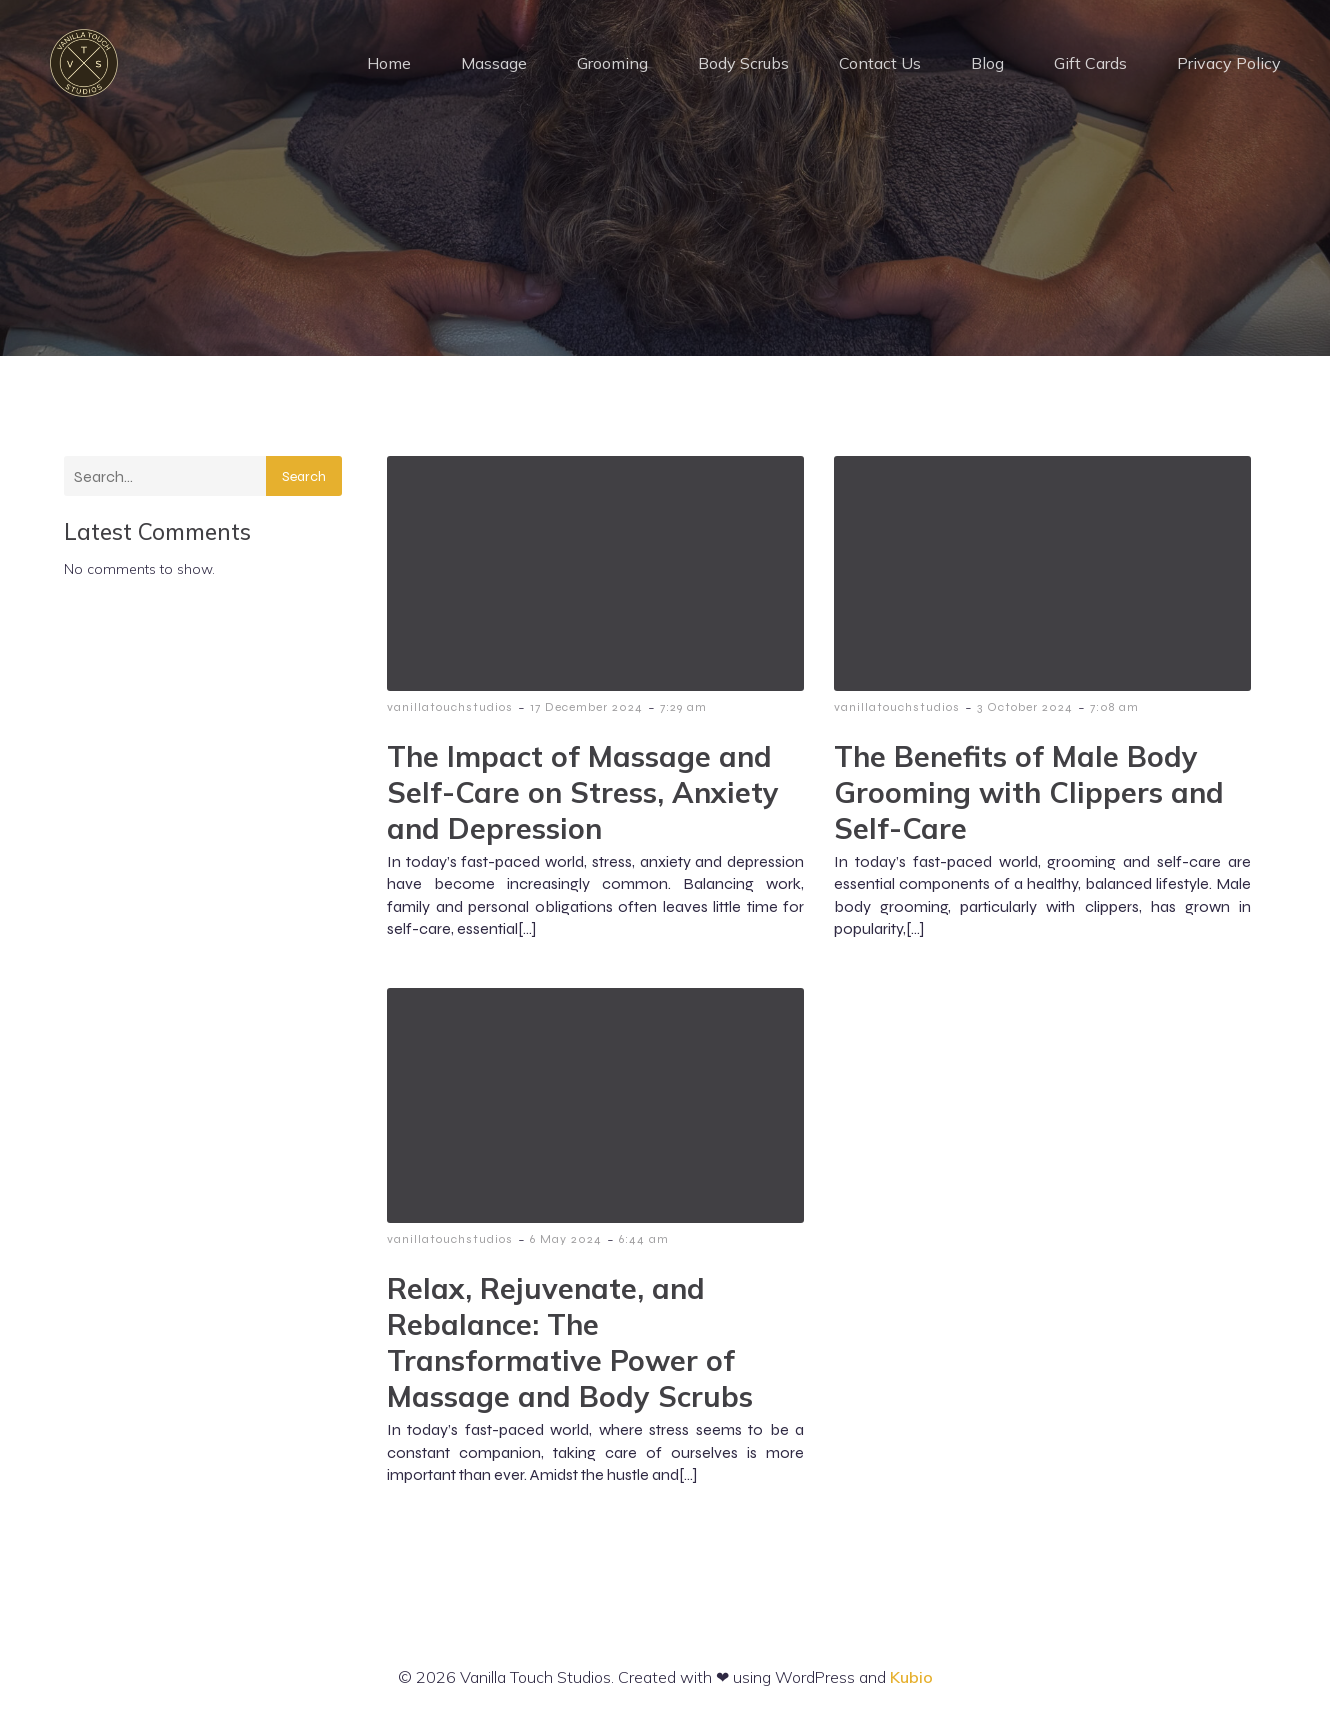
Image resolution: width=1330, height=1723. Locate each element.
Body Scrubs (743, 65)
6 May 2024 (566, 1243)
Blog (987, 65)
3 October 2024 (1025, 711)
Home (389, 65)
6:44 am (644, 1243)
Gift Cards (1090, 65)
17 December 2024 (586, 711)
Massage (494, 65)
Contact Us (880, 65)
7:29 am (683, 711)
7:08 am (1114, 711)
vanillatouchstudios (450, 711)
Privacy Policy (1229, 65)
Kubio (911, 1681)
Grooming (612, 65)
